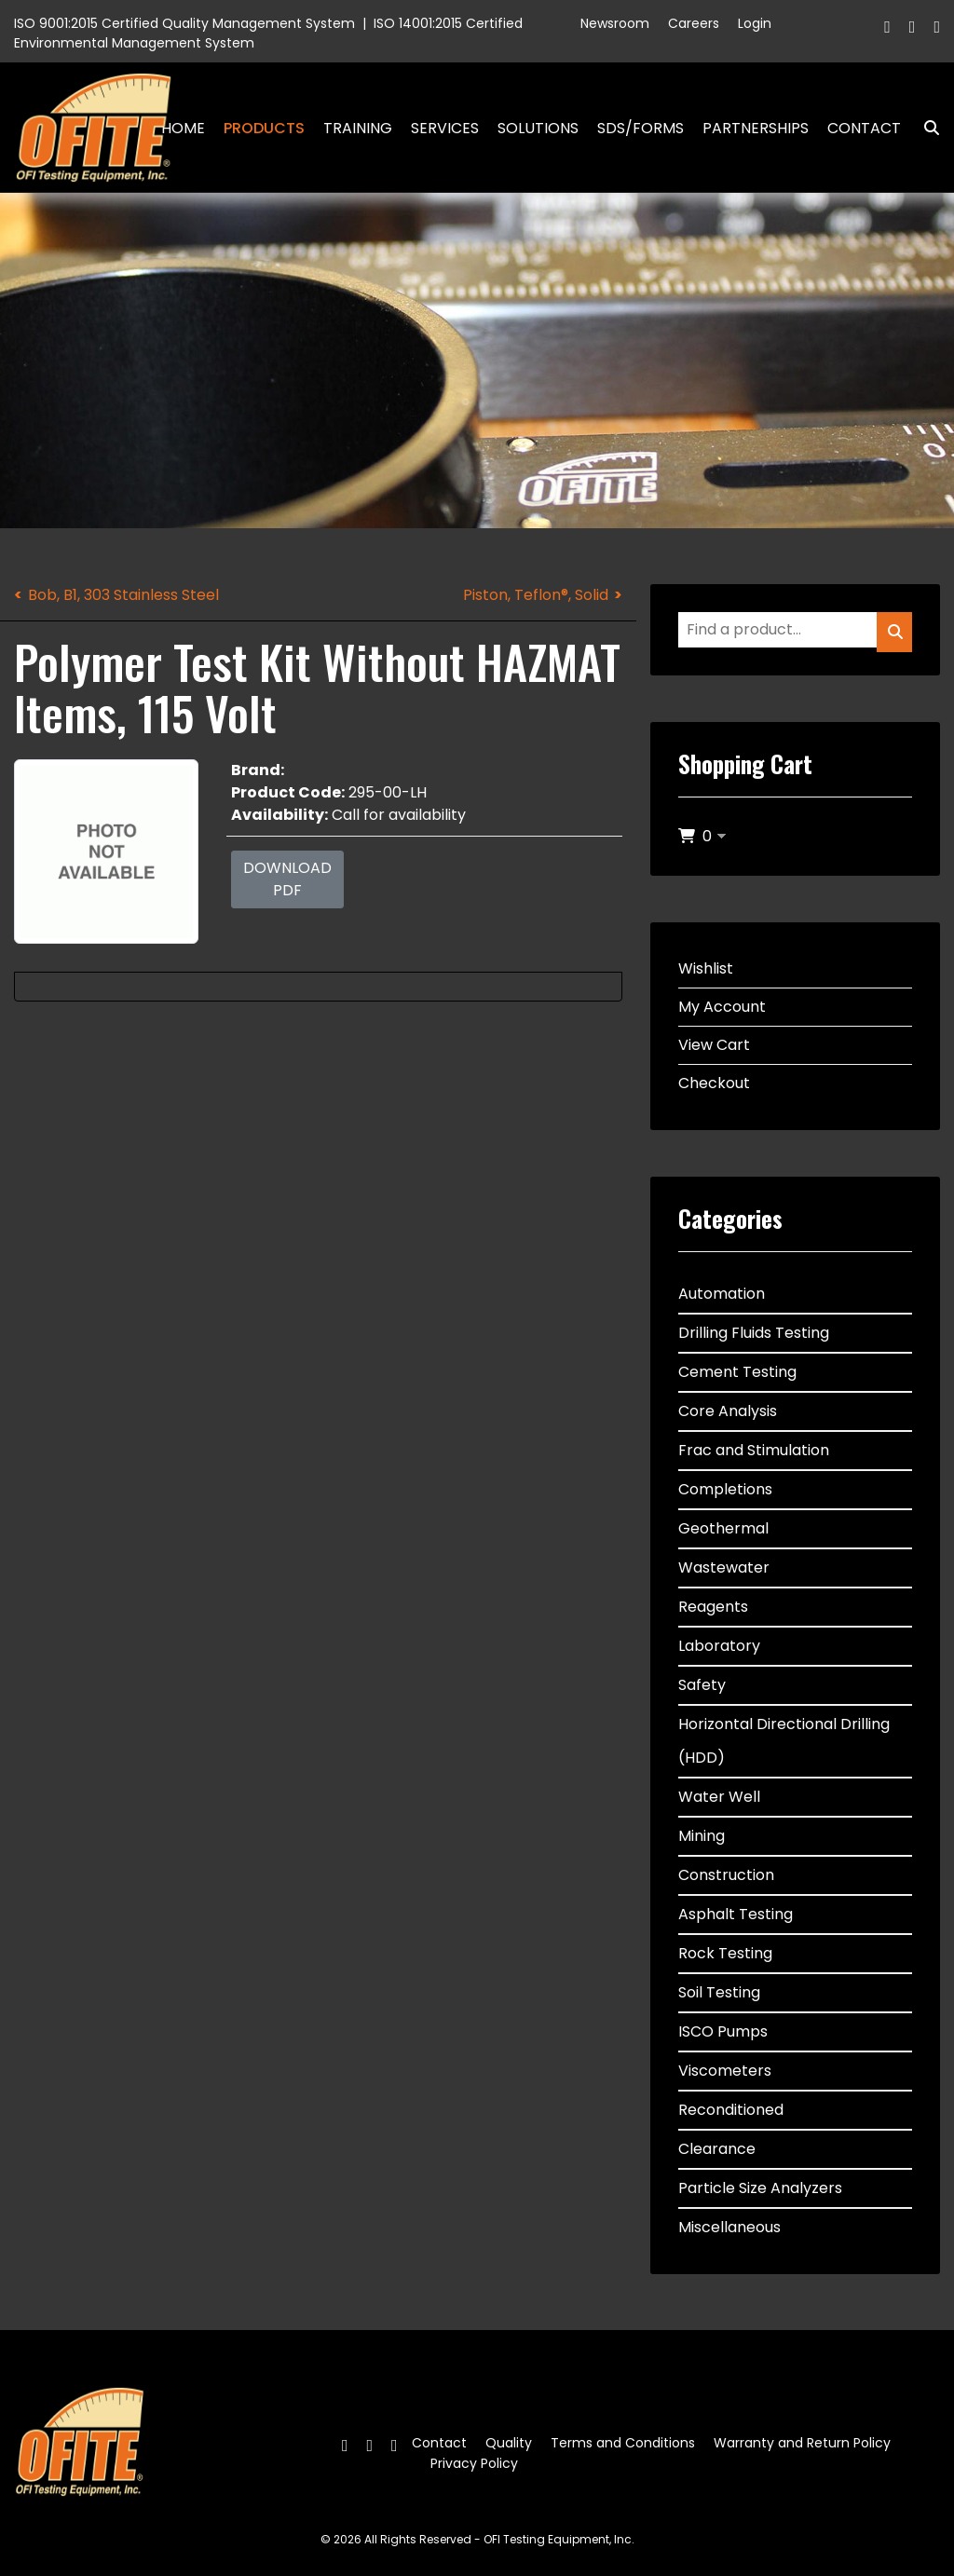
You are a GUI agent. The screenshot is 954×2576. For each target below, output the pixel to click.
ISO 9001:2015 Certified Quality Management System (184, 23)
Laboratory (719, 1645)
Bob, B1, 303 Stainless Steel (123, 595)
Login (754, 23)
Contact (864, 128)
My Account (722, 1006)
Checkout (714, 1083)
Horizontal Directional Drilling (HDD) (784, 1740)
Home (183, 128)
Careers (693, 23)
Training (357, 128)
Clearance (717, 2149)
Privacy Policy (474, 2463)
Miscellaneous (729, 2227)
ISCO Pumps (723, 2031)
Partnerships (755, 128)
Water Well (719, 1796)
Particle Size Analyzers (760, 2188)
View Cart (714, 1045)
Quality (508, 2442)
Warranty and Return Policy (802, 2442)
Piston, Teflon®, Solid (535, 595)
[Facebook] (887, 26)
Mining (701, 1836)
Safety (702, 1685)
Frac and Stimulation (753, 1450)
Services (445, 128)
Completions (725, 1489)
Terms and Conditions (623, 2442)
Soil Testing (719, 1992)
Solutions (538, 128)
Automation (721, 1293)
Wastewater (724, 1567)
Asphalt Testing (735, 1914)
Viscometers (724, 2070)
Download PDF (287, 879)
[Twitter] (912, 26)
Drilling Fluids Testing (753, 1332)
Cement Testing (737, 1372)
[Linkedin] (937, 26)
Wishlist (705, 968)
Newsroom (614, 23)
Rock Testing (725, 1953)
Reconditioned (731, 2109)
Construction (726, 1875)
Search (924, 128)
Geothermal (723, 1528)
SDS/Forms (640, 128)
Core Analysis (727, 1411)
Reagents (713, 1606)
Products (264, 128)
